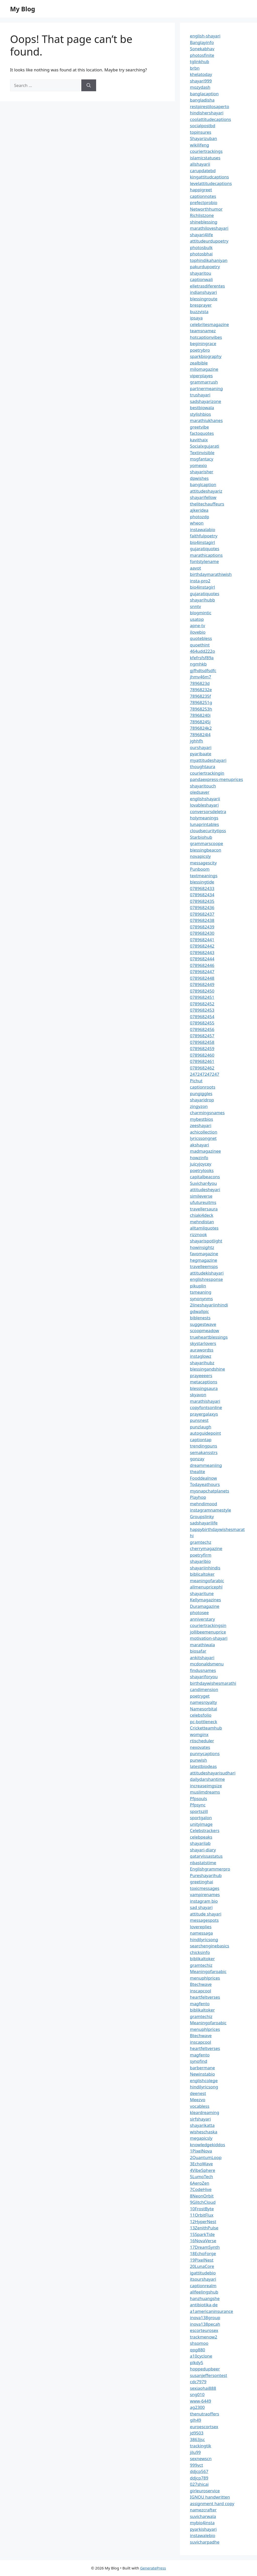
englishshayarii (205, 799)
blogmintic (200, 613)
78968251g (201, 702)
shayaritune (202, 1593)
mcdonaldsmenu (207, 1664)
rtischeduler (202, 1741)
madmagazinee (205, 1151)
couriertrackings (206, 151)
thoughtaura (202, 766)
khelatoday (201, 74)
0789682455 (202, 1023)
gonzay (197, 1459)
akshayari (199, 1145)
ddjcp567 (199, 2471)
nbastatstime (203, 1862)
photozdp (199, 517)
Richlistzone (202, 215)
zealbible (199, 363)
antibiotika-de (204, 2305)
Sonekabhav (202, 49)
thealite (197, 1471)
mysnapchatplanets (209, 1491)
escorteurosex (204, 2330)
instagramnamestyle (210, 1510)
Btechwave (201, 1984)
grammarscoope (206, 843)
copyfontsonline (206, 1407)
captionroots (202, 1087)
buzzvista (199, 311)
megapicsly (201, 2138)
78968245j (200, 722)
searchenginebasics (209, 1946)
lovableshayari (204, 805)
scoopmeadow (204, 1330)
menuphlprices (205, 1978)
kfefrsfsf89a (202, 658)
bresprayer (201, 305)
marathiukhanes (206, 420)
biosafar (198, 1651)
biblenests (200, 1318)
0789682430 (202, 933)
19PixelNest (202, 2260)
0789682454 (202, 1016)
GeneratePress (153, 2567)
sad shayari (201, 1907)
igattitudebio (203, 2273)
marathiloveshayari (209, 228)
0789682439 (202, 927)
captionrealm (203, 2285)
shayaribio (200, 1561)
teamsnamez (203, 331)
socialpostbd (202, 125)
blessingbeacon (205, 850)
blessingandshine (207, 1369)
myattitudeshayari (208, 760)
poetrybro (200, 350)
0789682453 (202, 1010)
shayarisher (201, 472)
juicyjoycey (200, 1164)
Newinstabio (202, 2074)
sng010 (197, 2394)
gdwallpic (199, 1311)
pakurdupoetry (205, 266)
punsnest (199, 1420)
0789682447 (202, 971)
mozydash (200, 87)
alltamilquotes (204, 1228)
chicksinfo (200, 1952)
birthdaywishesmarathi (213, 1683)
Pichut (196, 1081)
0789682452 (202, 1004)
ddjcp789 (199, 2478)
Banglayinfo (202, 42)
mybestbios (201, 1119)
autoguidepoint (205, 1433)
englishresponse (206, 1279)
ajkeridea (199, 510)
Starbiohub (201, 837)
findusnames (203, 1670)
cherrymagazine (206, 1548)
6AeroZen (199, 2183)
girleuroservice (205, 2491)
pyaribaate (200, 754)
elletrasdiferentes (207, 286)
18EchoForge (203, 2253)
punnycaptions (205, 1753)
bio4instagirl (202, 542)
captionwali (201, 279)
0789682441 (202, 940)
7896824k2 (201, 728)
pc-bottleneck (203, 1721)
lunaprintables (204, 824)
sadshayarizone (205, 401)
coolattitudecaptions (210, 119)
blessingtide (202, 882)
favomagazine (204, 1253)
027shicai (199, 2484)
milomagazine (204, 369)
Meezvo (197, 2099)
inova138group (205, 2317)
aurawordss (201, 1350)
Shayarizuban (203, 138)
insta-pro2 (200, 581)
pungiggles (201, 1093)
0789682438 (202, 920)
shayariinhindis (205, 1568)
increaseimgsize (206, 1786)
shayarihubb (202, 600)
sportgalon (201, 1817)
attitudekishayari (207, 1273)
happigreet (201, 190)
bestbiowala (202, 407)
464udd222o (202, 651)
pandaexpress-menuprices (216, 779)
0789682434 (202, 895)
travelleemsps (204, 1266)
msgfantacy (201, 459)
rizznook (198, 1234)
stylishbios (200, 414)
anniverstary (202, 1619)
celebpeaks (201, 1837)
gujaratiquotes (204, 548)
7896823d (200, 683)
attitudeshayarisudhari (212, 1773)
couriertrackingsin (208, 1625)
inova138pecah (205, 2324)
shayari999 (201, 81)
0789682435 (202, 901)
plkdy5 (196, 2362)
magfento (200, 2003)
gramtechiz (201, 1965)
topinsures (200, 132)
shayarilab (200, 1843)
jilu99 (195, 2452)
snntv (195, 606)
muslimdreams (205, 1792)
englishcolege (204, 2080)
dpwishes (199, 478)
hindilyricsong (204, 1939)
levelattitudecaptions (211, 183)
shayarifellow (203, 497)
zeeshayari (200, 1125)
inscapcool (200, 1991)
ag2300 (197, 2407)
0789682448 (202, 978)
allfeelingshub (204, 2292)
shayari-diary (203, 1850)
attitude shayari (205, 1914)
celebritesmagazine (209, 324)
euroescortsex (204, 2426)
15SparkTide (202, 2234)
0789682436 (202, 907)
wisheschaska (203, 2132)
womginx (199, 1734)
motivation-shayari (208, 1638)
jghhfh (196, 741)
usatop (197, 619)
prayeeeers (201, 1375)
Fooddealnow (203, 1478)
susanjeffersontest (208, 2375)
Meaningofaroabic (208, 1971)
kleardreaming (204, 2112)
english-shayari (205, 36)
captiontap (201, 1439)
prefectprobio (203, 202)
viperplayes (201, 376)
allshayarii (200, 164)
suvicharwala (203, 2516)
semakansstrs (204, 1452)
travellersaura (204, 1209)
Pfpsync (198, 1805)
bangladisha (202, 100)
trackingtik (200, 2446)
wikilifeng (199, 145)
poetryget (200, 1696)
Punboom (200, 869)
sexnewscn (201, 2458)
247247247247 (204, 1074)
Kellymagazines (205, 1600)
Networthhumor (206, 209)
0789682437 (202, 914)
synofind (198, 2061)
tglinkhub (199, 61)
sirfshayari (200, 2119)
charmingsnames (207, 1112)
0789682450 (202, 991)
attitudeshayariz (206, 491)
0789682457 (202, 1036)
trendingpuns (203, 1446)
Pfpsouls (198, 1798)
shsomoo (199, 2343)
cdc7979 (198, 2381)
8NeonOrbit (202, 2196)
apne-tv (197, 625)
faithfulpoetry (203, 536)
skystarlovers (203, 1343)
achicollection (203, 1132)
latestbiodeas (203, 1766)
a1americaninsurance (211, 2311)
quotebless (201, 638)
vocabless (199, 2106)
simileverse (201, 1196)
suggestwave (203, 1324)
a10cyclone (201, 2356)
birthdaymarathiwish (211, 574)
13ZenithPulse (204, 2228)
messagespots (204, 1920)
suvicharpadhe (204, 2542)
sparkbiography (206, 356)
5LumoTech (201, 2176)
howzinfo (199, 1157)
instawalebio (202, 2535)
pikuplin (198, 1286)
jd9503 (197, 2433)
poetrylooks (202, 1170)
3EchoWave (201, 2164)
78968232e (201, 689)
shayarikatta (202, 2125)
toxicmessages (204, 1888)
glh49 (195, 2420)
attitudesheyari (205, 1189)
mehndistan (202, 1222)
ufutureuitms (203, 1202)
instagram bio (204, 1901)
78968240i (200, 715)
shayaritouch (203, 786)
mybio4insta (202, 2522)
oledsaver (200, 792)
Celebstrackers (204, 1830)
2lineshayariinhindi (209, 1305)
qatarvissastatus (206, 1856)
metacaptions (203, 1382)
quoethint (200, 645)
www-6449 (200, 2401)
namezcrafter (203, 2510)
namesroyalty (203, 1702)
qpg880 (197, 2350)
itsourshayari (203, 2279)
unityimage (201, 1824)
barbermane (202, 2068)
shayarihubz (202, 1363)
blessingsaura (204, 1388)
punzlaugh (200, 1427)
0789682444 (202, 959)
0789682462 (202, 1068)
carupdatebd (203, 170)
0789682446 (202, 965)
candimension (204, 1689)
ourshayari (201, 747)
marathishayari (205, 1401)
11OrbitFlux (201, 2215)
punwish (198, 1760)
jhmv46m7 (200, 677)
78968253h (201, 709)
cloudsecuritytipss (208, 830)
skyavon (198, 1394)
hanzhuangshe (205, 2298)
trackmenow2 (203, 2337)
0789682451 (202, 997)
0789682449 (202, 984)
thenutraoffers (204, 2414)
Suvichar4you (203, 1183)
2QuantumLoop (206, 2157)
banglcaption (203, 484)
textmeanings (204, 875)
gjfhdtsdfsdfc (203, 670)
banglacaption (204, 94)
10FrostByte (202, 2209)
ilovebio (198, 632)
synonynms (201, 1298)
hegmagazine (203, 1260)
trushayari (200, 395)
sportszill (199, 1811)
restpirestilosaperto (209, 106)
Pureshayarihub (206, 1875)
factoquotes (202, 433)
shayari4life (201, 235)
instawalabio (202, 529)
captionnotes (203, 196)
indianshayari (203, 292)
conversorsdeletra (208, 811)
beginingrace (203, 343)
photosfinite (202, 55)
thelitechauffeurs (207, 504)
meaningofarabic (207, 1580)
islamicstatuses (205, 158)
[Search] (88, 85)
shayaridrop (202, 1100)
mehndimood (203, 1504)
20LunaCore (202, 2266)
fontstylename (204, 561)
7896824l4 (200, 734)
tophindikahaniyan (208, 260)
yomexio (198, 465)
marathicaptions (206, 555)
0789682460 (202, 1055)
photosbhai (201, 254)
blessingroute (203, 299)
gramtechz (200, 1542)
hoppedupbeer (205, 2369)
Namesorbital (203, 1709)
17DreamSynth (205, 2247)
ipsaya (196, 318)
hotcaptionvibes (206, 337)
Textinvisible (202, 452)
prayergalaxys (204, 1414)
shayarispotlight (206, 1241)
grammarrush (204, 382)
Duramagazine (204, 1606)
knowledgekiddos (207, 2144)
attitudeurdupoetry (209, 241)
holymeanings (204, 818)
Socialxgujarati (204, 446)
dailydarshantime (207, 1779)
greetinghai (201, 1882)
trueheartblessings (209, 1337)
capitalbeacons (205, 1177)
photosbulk (201, 247)
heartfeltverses (205, 1997)
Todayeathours (205, 1484)
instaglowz (200, 1356)
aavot (195, 568)
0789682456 (202, 1029)
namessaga (201, 1933)
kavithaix (199, 440)
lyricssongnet (203, 1138)
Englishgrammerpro (210, 1869)
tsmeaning (200, 1292)
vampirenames (205, 1894)
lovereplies (201, 1927)
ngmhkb (198, 664)
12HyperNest (203, 2221)
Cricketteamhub (206, 1728)
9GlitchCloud (203, 2202)
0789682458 (202, 1042)
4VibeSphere (202, 2170)
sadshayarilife (204, 1523)
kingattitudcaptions (209, 177)
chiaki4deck (201, 1215)
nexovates (200, 1747)
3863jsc (197, 2439)
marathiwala (202, 1645)
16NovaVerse (203, 2240)
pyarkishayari (203, 2529)
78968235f (200, 696)
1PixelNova (201, 2151)
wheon (197, 523)
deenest (198, 2093)
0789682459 (202, 1048)
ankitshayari (202, 1657)
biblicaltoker (202, 1574)
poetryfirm (200, 1555)
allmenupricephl (206, 1587)
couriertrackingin (207, 773)
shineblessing (203, 222)
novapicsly (200, 856)
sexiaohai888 (203, 2388)
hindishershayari (206, 113)
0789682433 (202, 888)
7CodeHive (201, 2189)
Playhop (198, 1497)
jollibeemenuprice (208, 1632)
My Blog (22, 9)
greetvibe (199, 427)
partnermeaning (206, 388)
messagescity (203, 863)
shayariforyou (204, 1676)
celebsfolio (201, 1715)
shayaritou (200, 273)
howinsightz (202, 1247)
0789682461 (202, 1061)
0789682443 (202, 952)
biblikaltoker (202, 1958)
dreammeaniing (206, 1465)
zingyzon (199, 1106)
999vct (196, 2465)
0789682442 (202, 946)
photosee (199, 1612)
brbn (195, 68)
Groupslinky (202, 1516)
